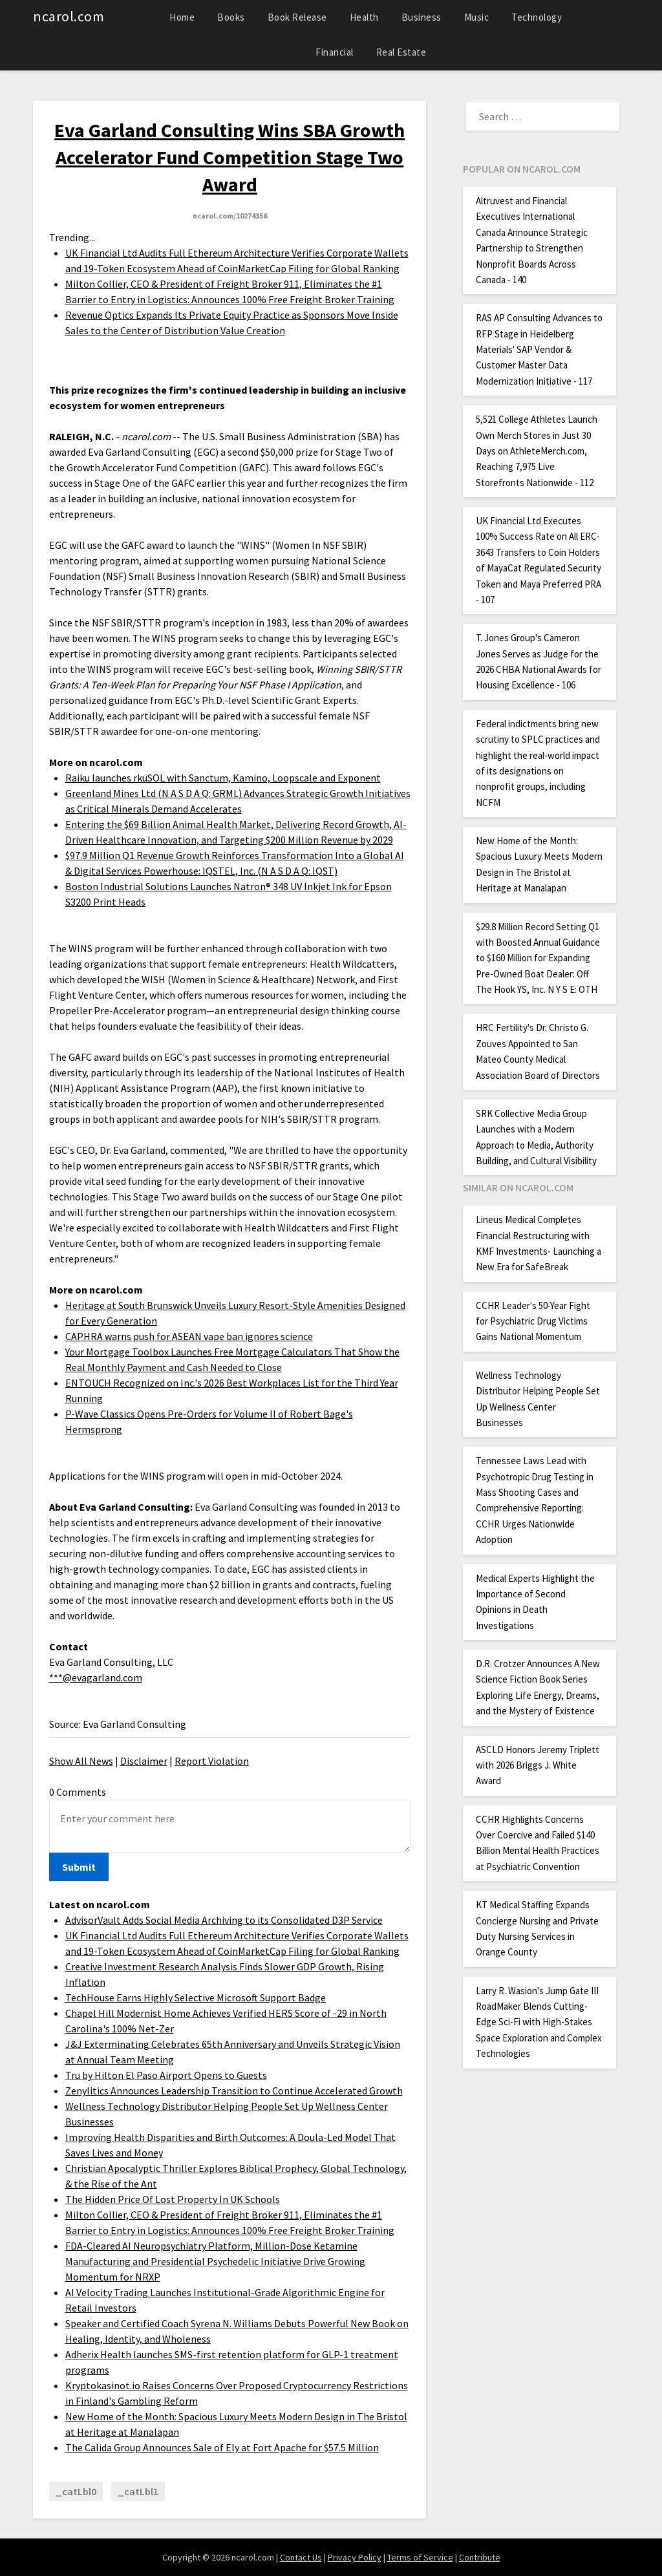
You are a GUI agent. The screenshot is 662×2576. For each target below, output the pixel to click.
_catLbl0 (76, 2491)
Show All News (81, 1760)
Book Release (297, 17)
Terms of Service (420, 2557)
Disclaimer (143, 1760)
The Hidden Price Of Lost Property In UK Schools (172, 2199)
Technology (536, 17)
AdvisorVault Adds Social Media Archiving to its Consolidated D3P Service (224, 1919)
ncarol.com (68, 16)
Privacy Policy (354, 2557)
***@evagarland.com (95, 1677)
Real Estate (401, 52)
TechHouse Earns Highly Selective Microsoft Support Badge (195, 1997)
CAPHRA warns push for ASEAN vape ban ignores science (189, 1336)
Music (476, 17)
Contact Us (301, 2557)
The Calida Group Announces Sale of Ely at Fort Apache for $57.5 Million (222, 2447)
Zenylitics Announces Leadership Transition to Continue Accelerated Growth (234, 2090)
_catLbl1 (138, 2491)
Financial (334, 52)
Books (231, 17)
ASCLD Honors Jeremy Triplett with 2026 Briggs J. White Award (537, 1765)
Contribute (479, 2557)
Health (364, 17)
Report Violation (212, 1760)
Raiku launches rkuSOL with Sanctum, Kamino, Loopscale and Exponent (223, 777)
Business (421, 17)
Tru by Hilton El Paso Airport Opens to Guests (166, 2075)
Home (182, 17)
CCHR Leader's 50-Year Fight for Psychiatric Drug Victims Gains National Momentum (533, 1321)
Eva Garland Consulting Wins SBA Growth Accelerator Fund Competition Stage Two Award (229, 157)
